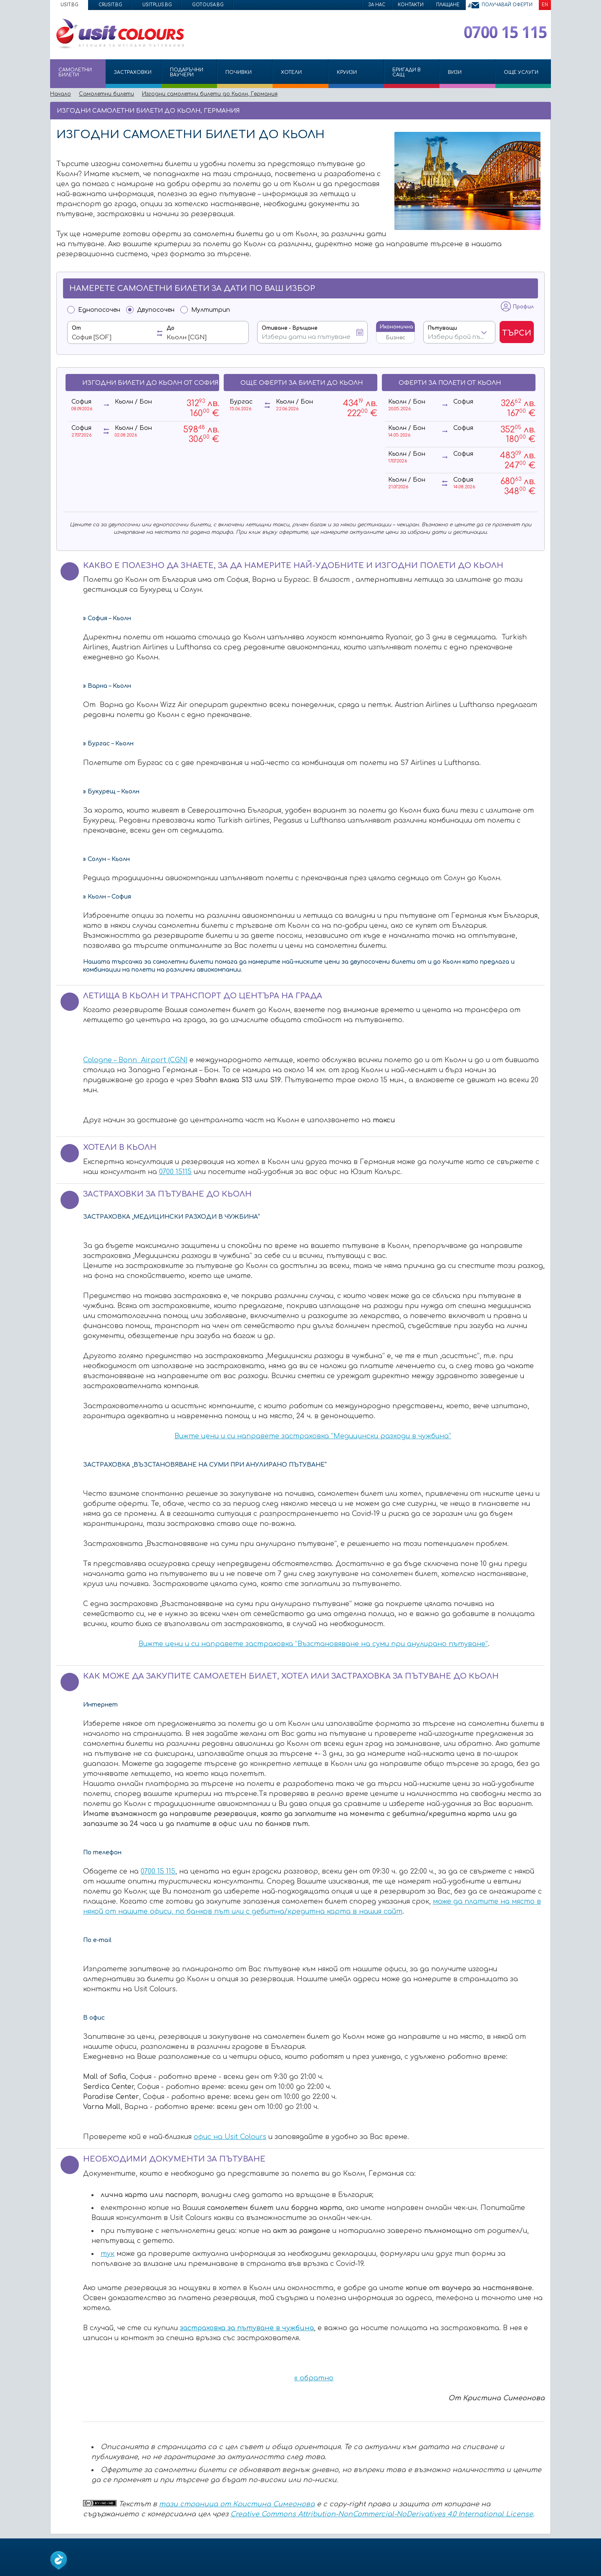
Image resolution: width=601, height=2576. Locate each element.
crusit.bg (110, 5)
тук (107, 2254)
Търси (516, 333)
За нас (376, 5)
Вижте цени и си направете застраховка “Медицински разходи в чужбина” (312, 1436)
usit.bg (69, 5)
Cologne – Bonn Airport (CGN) (135, 1060)
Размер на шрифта (543, 110)
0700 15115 (175, 1172)
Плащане (448, 5)
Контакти (411, 5)
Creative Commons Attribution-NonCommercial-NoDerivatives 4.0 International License (381, 2514)
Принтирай (531, 110)
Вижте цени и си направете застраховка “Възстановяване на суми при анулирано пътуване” (313, 1644)
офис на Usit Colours (230, 2137)
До (170, 328)
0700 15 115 (158, 1871)
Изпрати (516, 110)
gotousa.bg (208, 5)
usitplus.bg (157, 5)
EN (545, 5)
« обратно (313, 2378)
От (76, 328)
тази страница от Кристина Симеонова (237, 2504)
